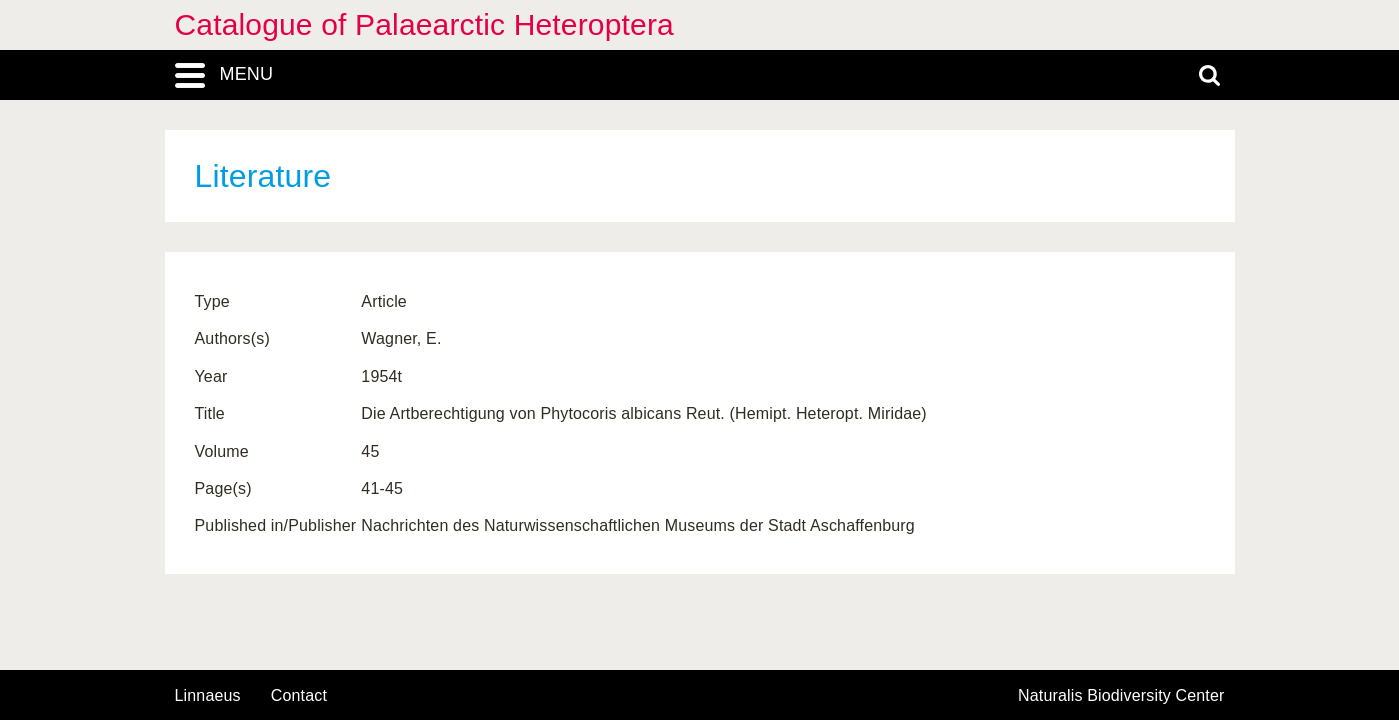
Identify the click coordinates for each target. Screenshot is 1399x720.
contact (299, 695)
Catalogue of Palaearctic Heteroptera (424, 24)
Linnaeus (208, 696)
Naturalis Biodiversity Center (1121, 696)
